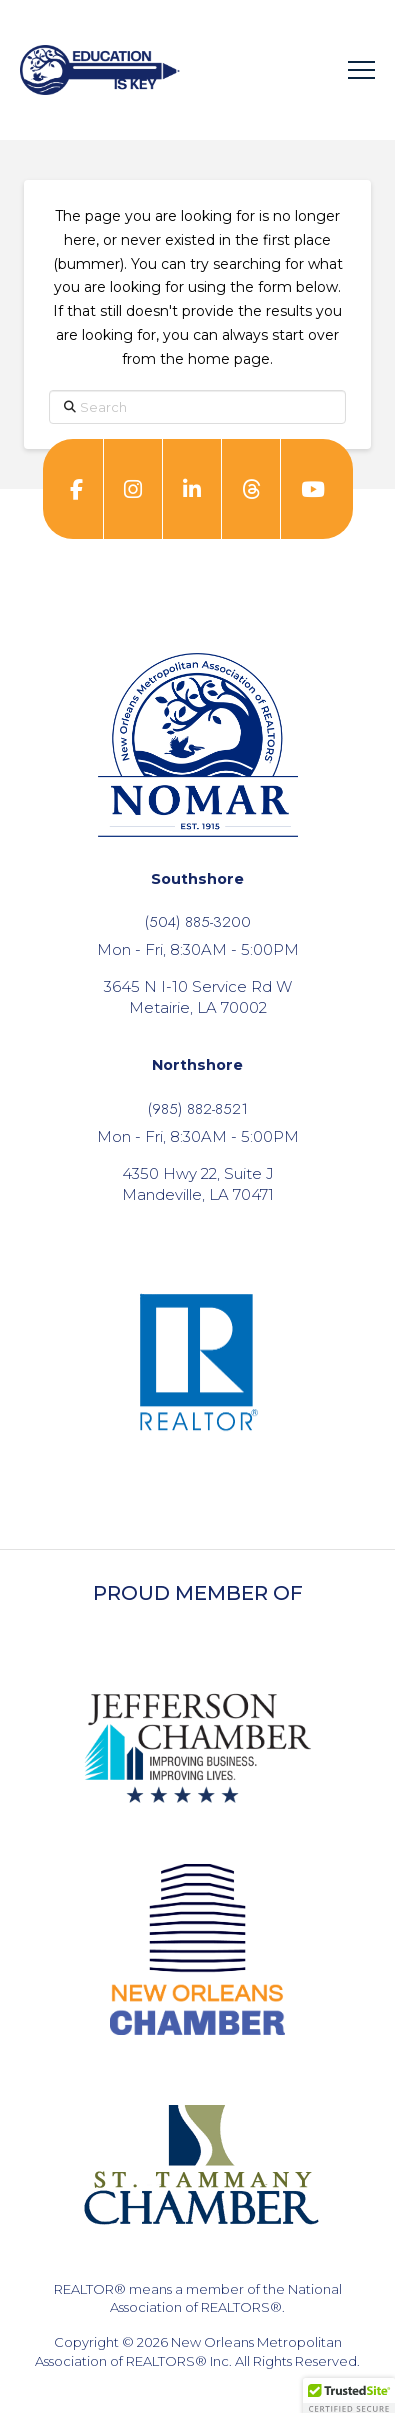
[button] (361, 70)
